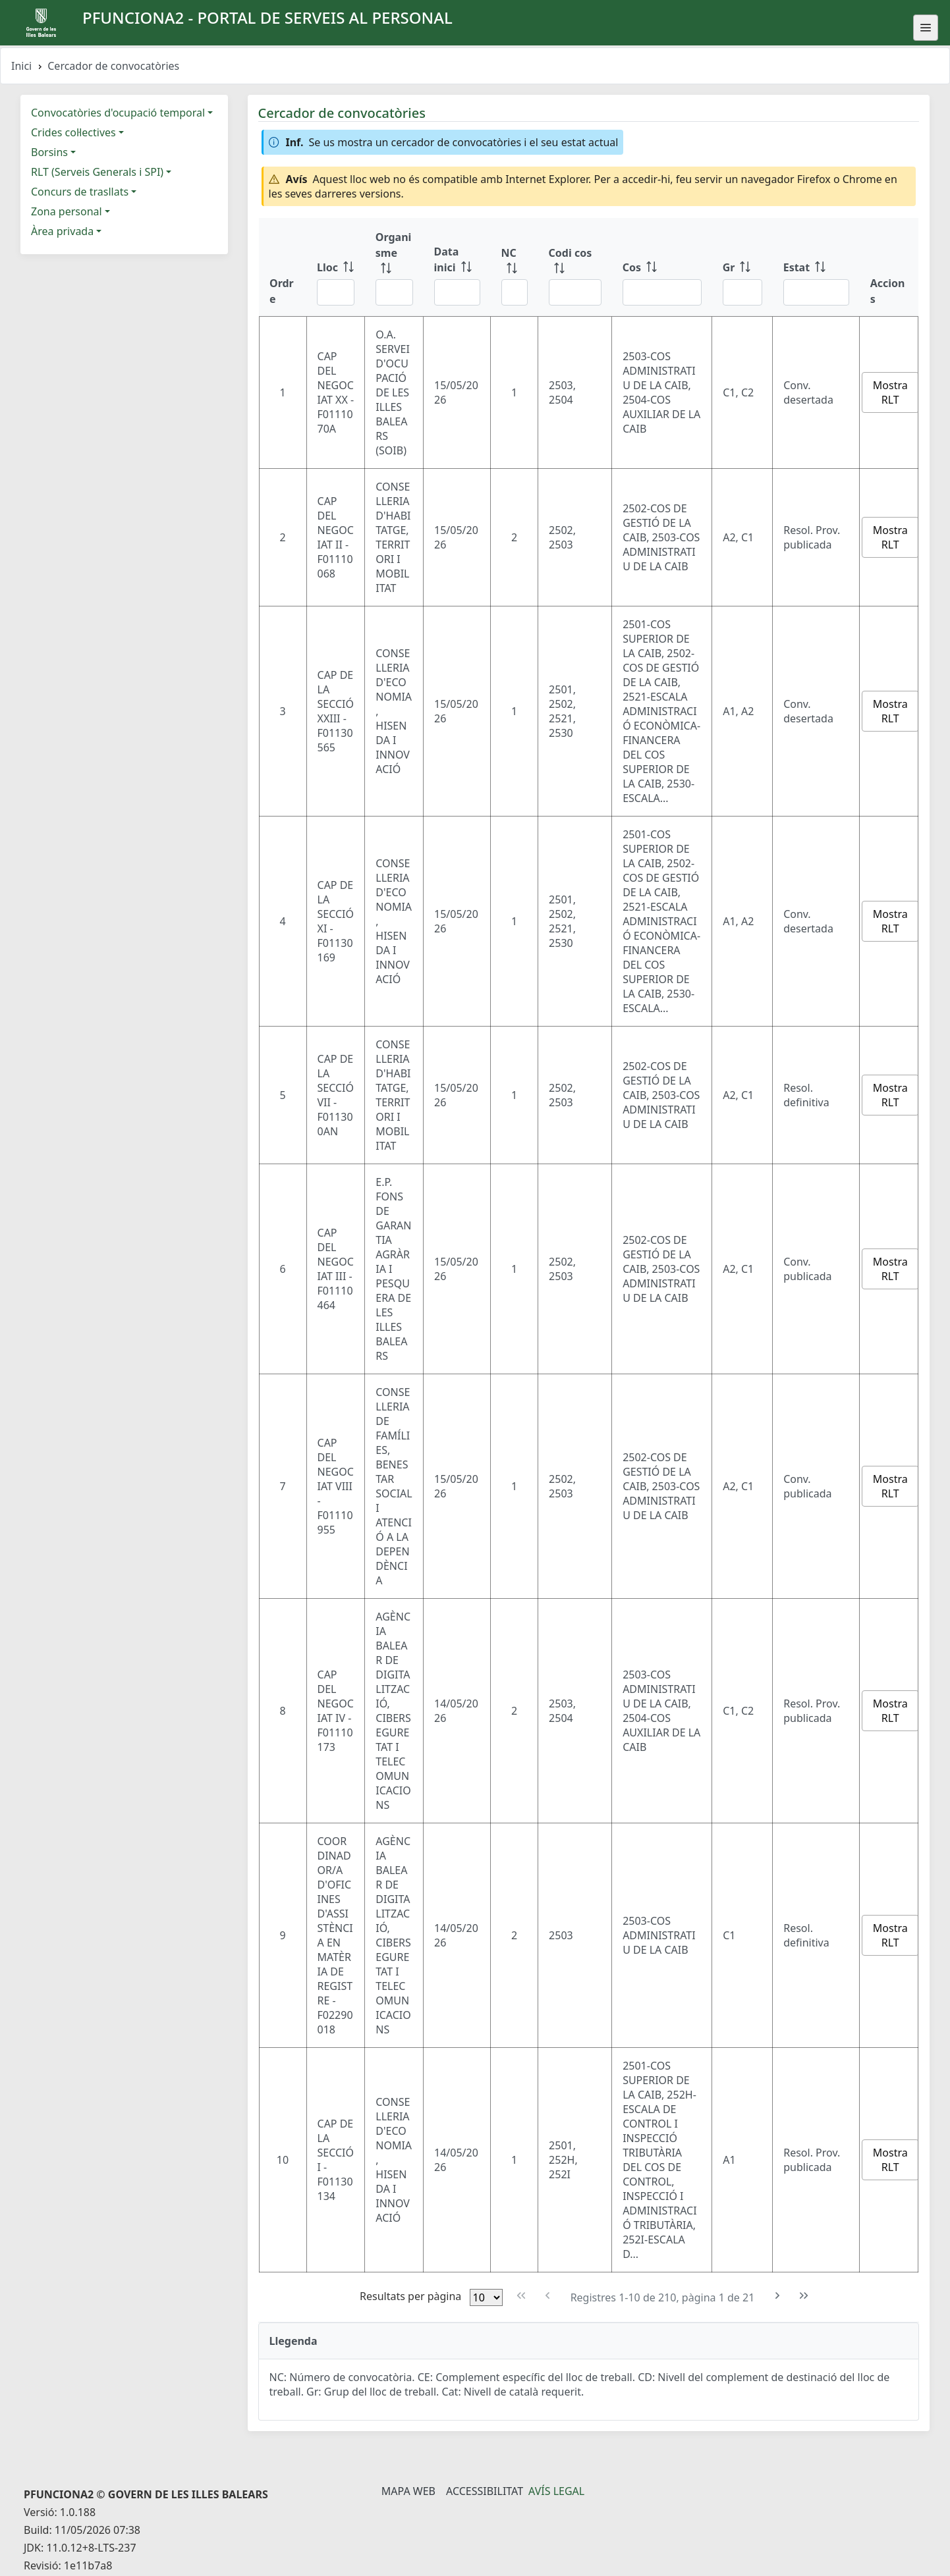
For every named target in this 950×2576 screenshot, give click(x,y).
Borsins (49, 152)
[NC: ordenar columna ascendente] (514, 267)
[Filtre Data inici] (457, 292)
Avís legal (556, 2491)
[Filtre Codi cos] (575, 292)
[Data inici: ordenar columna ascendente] (457, 267)
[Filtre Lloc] (335, 292)
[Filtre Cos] (662, 292)
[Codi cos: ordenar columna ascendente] (575, 267)
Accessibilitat (484, 2491)
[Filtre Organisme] (394, 292)
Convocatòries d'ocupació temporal (118, 112)
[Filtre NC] (514, 292)
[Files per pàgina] (486, 2297)
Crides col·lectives (73, 132)
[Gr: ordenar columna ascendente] (742, 267)
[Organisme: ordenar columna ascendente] (394, 267)
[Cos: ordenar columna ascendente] (662, 267)
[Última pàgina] (804, 2296)
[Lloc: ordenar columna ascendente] (335, 267)
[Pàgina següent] (777, 2296)
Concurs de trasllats (79, 191)
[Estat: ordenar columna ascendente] (816, 267)
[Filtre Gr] (742, 292)
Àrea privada (62, 231)
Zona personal (66, 211)
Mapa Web (408, 2491)
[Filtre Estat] (816, 292)
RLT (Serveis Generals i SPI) (97, 172)
